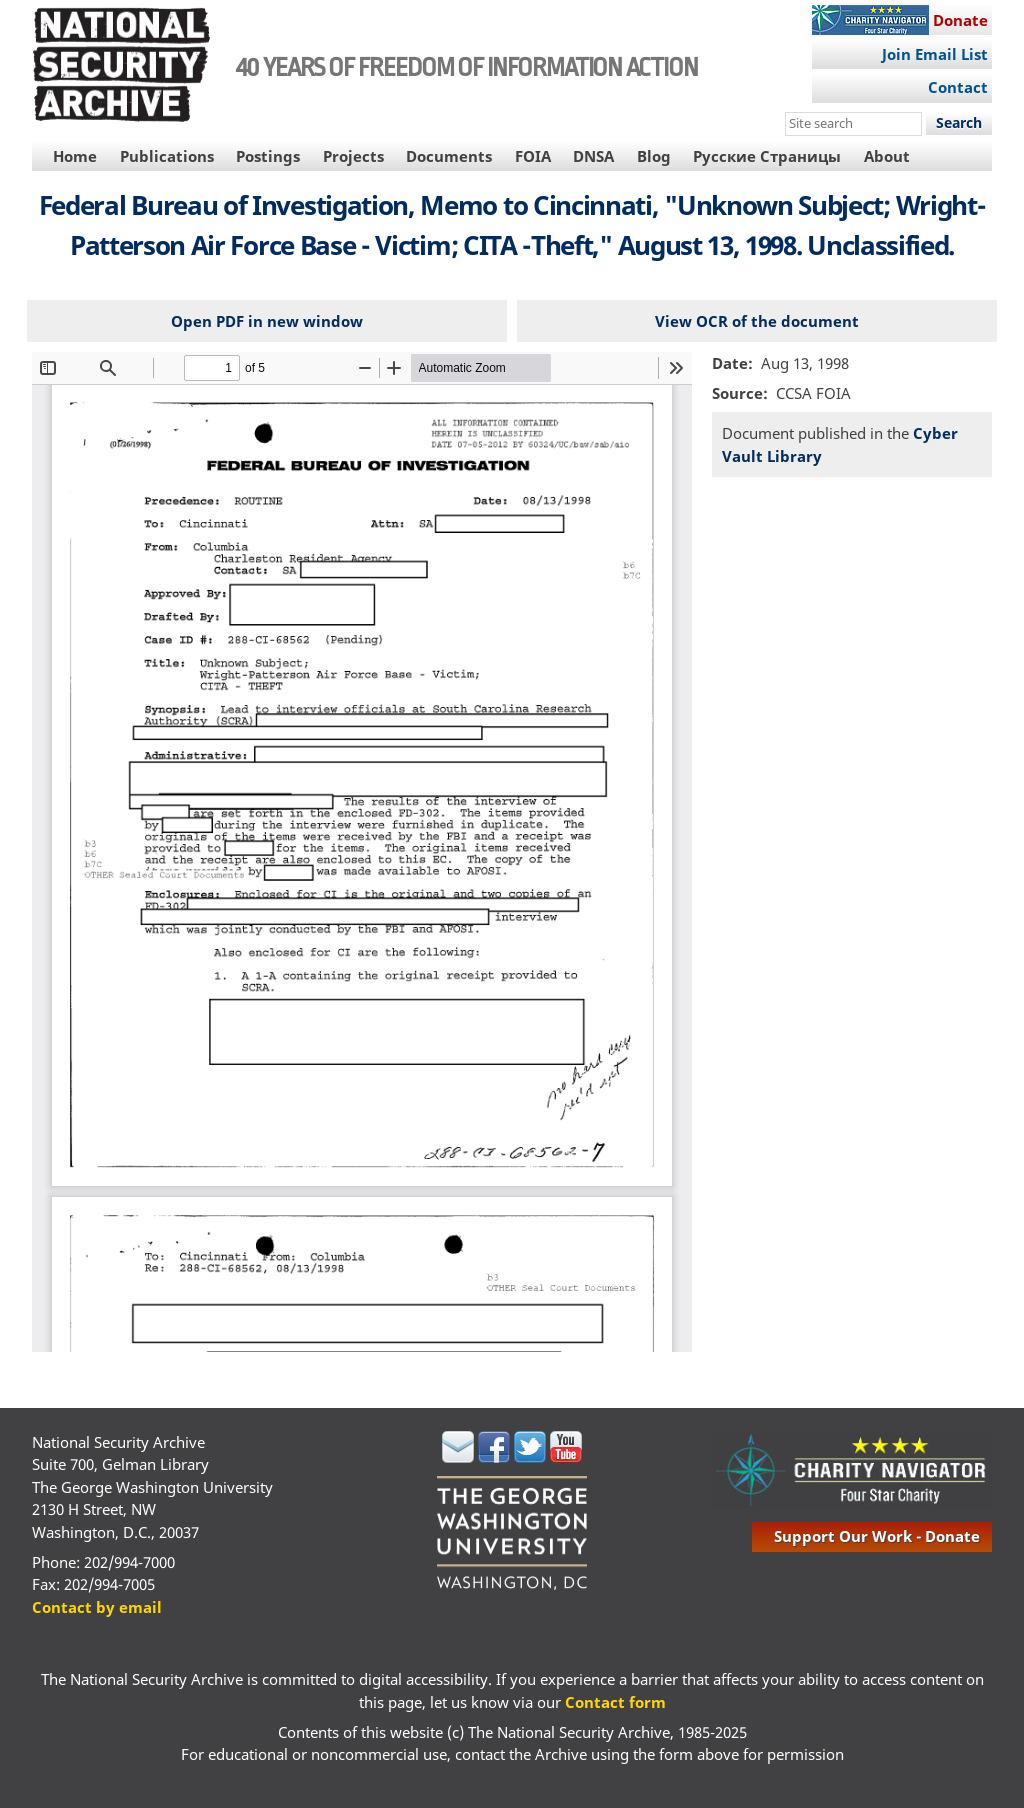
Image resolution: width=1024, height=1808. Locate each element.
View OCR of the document (757, 321)
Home (75, 156)
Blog (654, 156)
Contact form (615, 1702)
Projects (353, 156)
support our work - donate (877, 1536)
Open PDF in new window (267, 321)
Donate (960, 20)
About (887, 156)
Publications (167, 156)
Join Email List (935, 54)
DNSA (593, 156)
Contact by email (97, 1607)
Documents (449, 156)
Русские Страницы (767, 156)
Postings (268, 156)
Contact (958, 87)
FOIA (533, 156)
